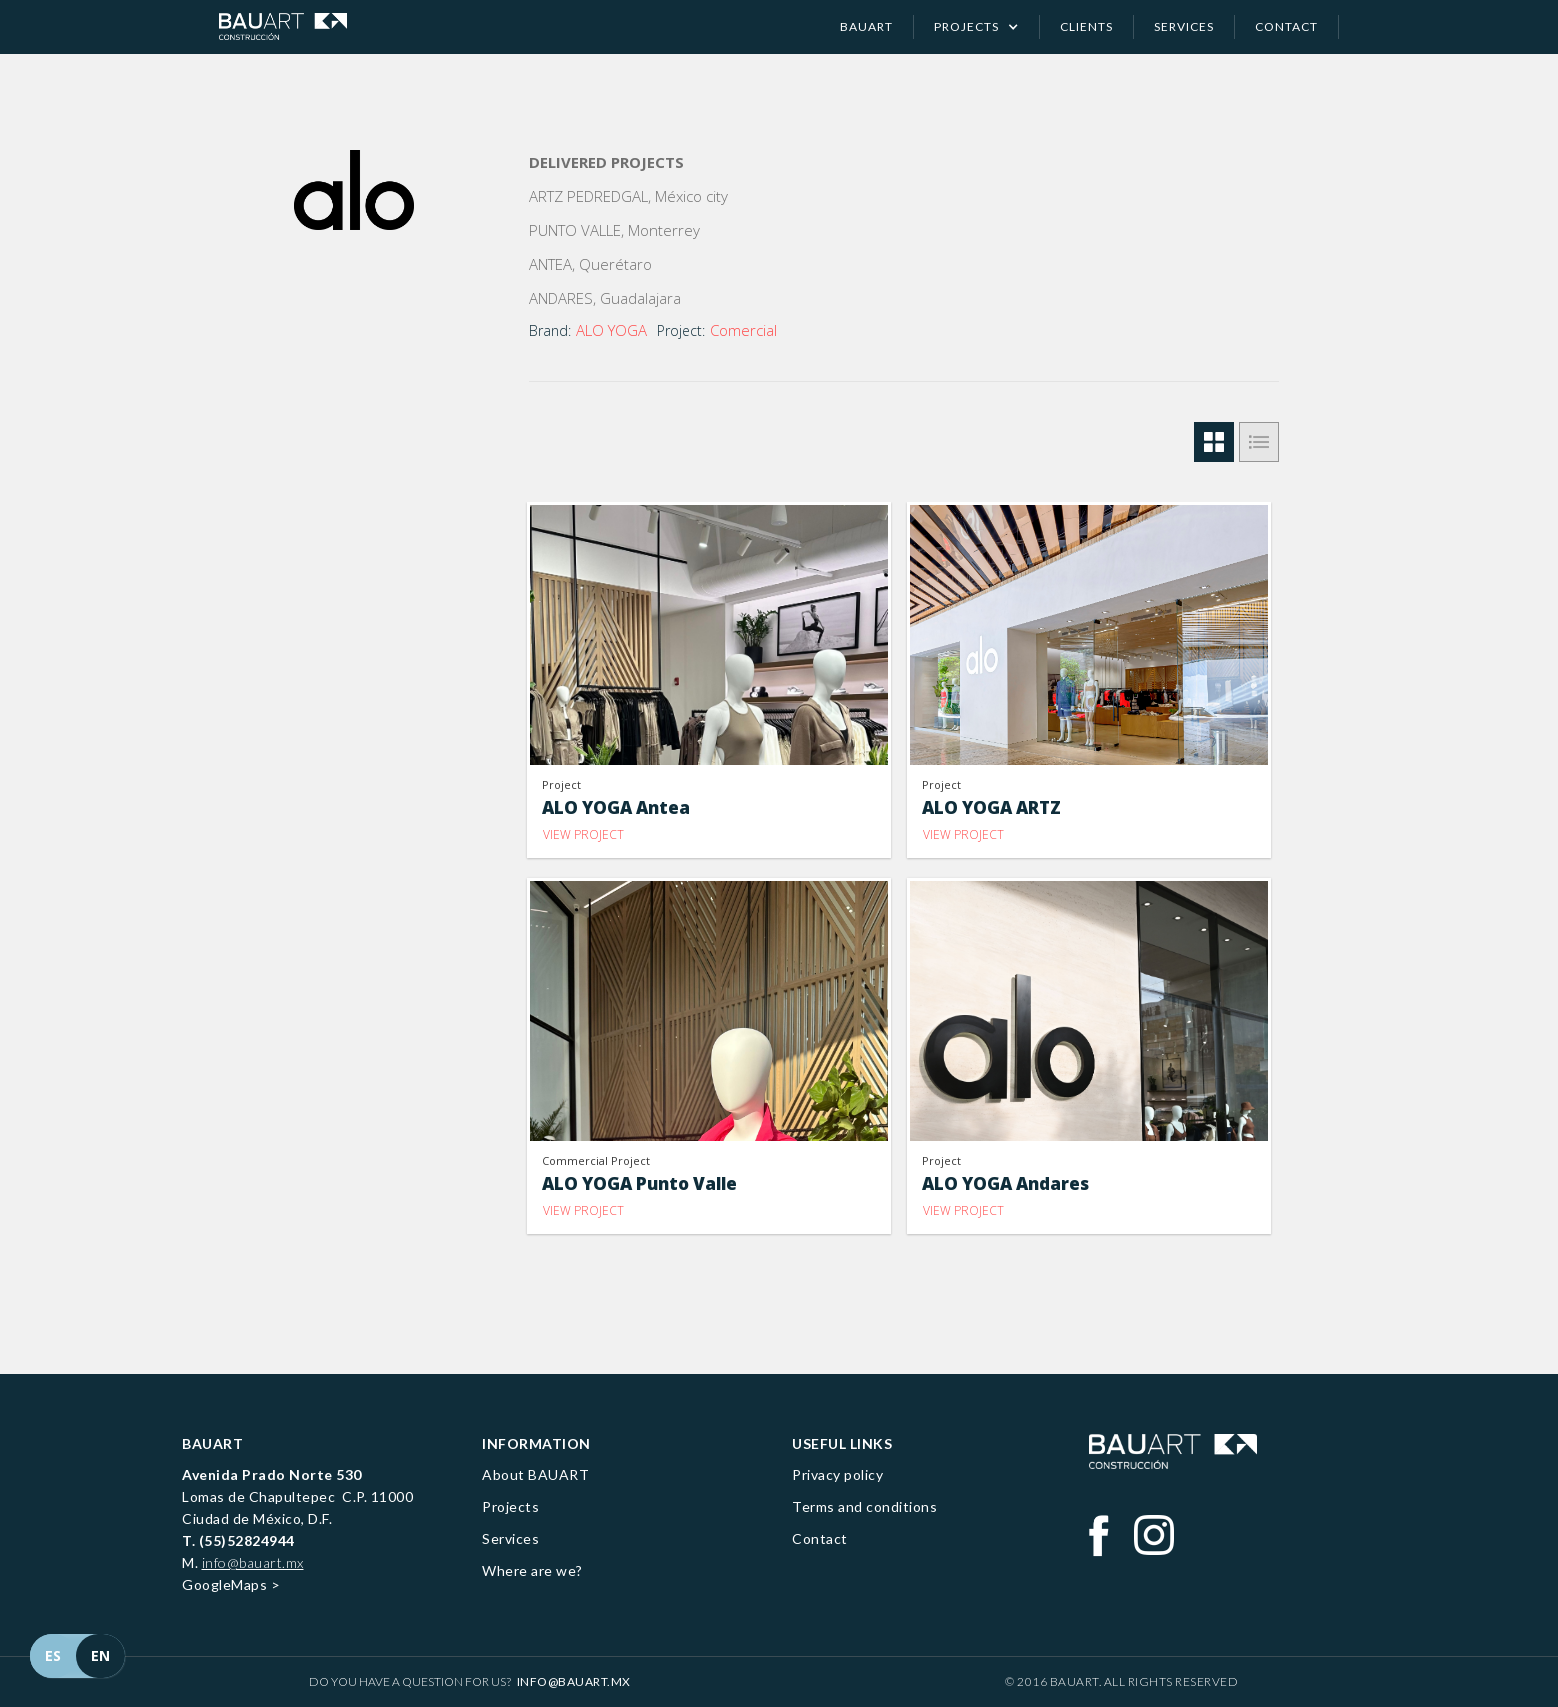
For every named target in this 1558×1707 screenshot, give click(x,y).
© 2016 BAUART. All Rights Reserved (1121, 1681)
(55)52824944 (247, 1540)
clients (1086, 26)
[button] (977, 27)
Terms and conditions (864, 1506)
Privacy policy (837, 1474)
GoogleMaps (224, 1584)
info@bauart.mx (253, 1562)
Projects (510, 1506)
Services (510, 1538)
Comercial (743, 330)
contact (1286, 26)
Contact (820, 1538)
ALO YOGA (611, 330)
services (1184, 26)
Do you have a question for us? (470, 1681)
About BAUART (535, 1474)
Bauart (866, 26)
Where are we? (532, 1570)
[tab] (1214, 442)
